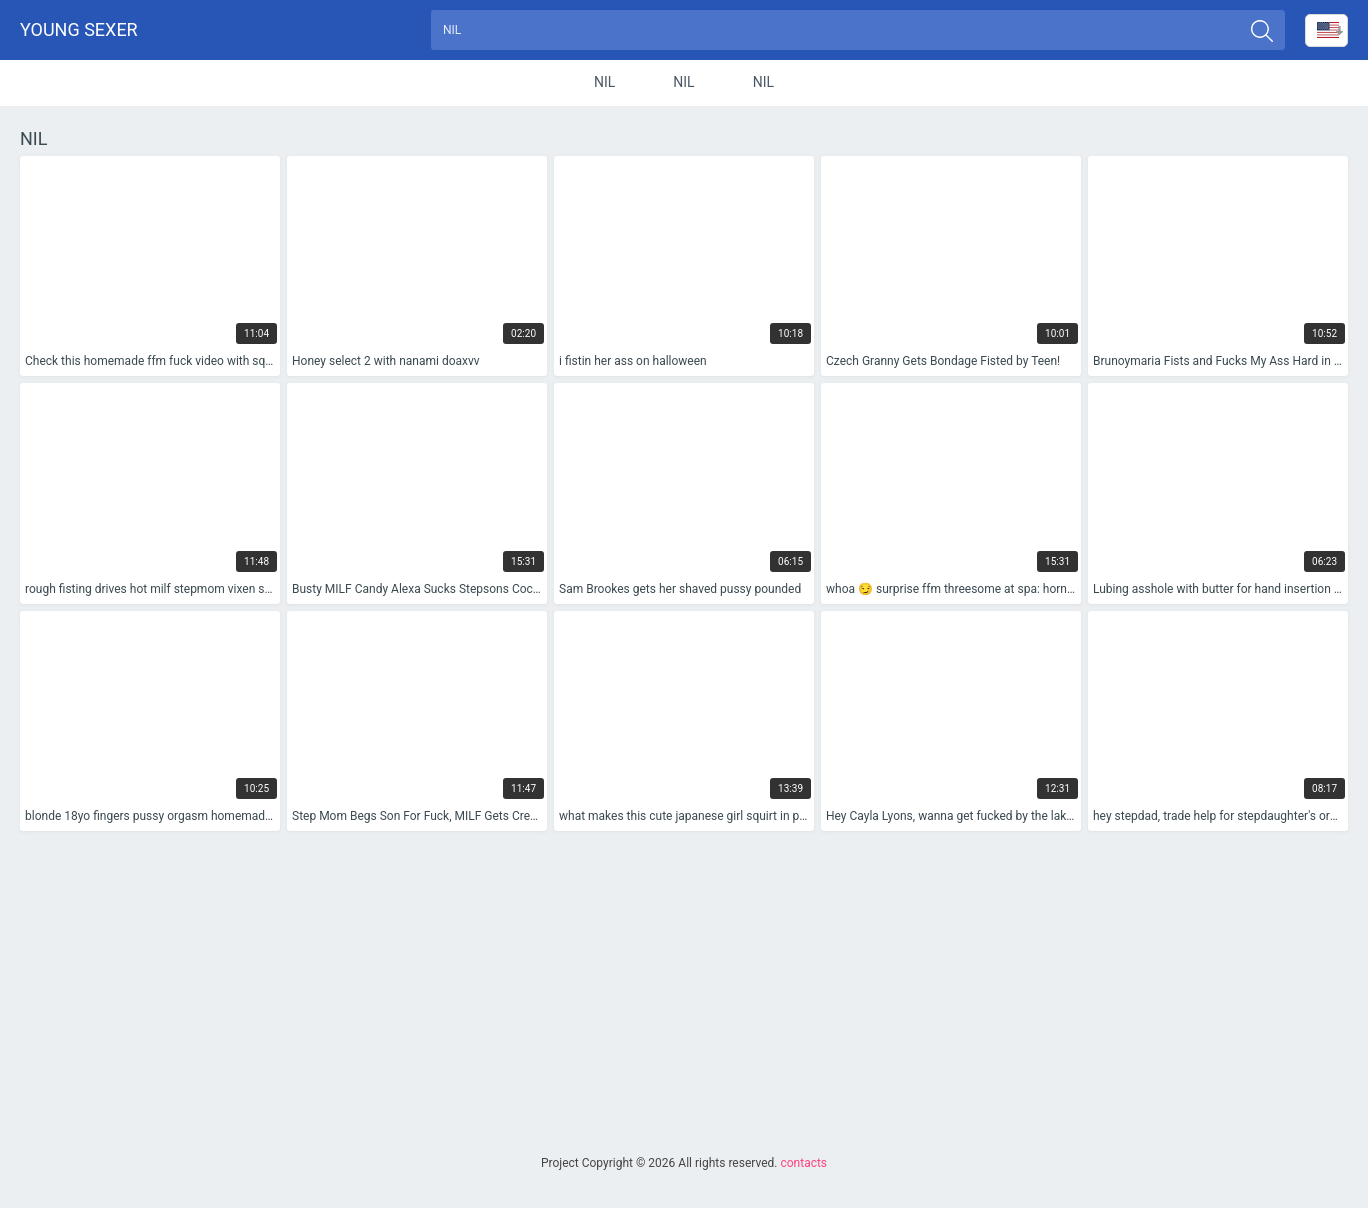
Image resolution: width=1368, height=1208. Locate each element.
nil (604, 84)
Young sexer (79, 30)
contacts (803, 1163)
